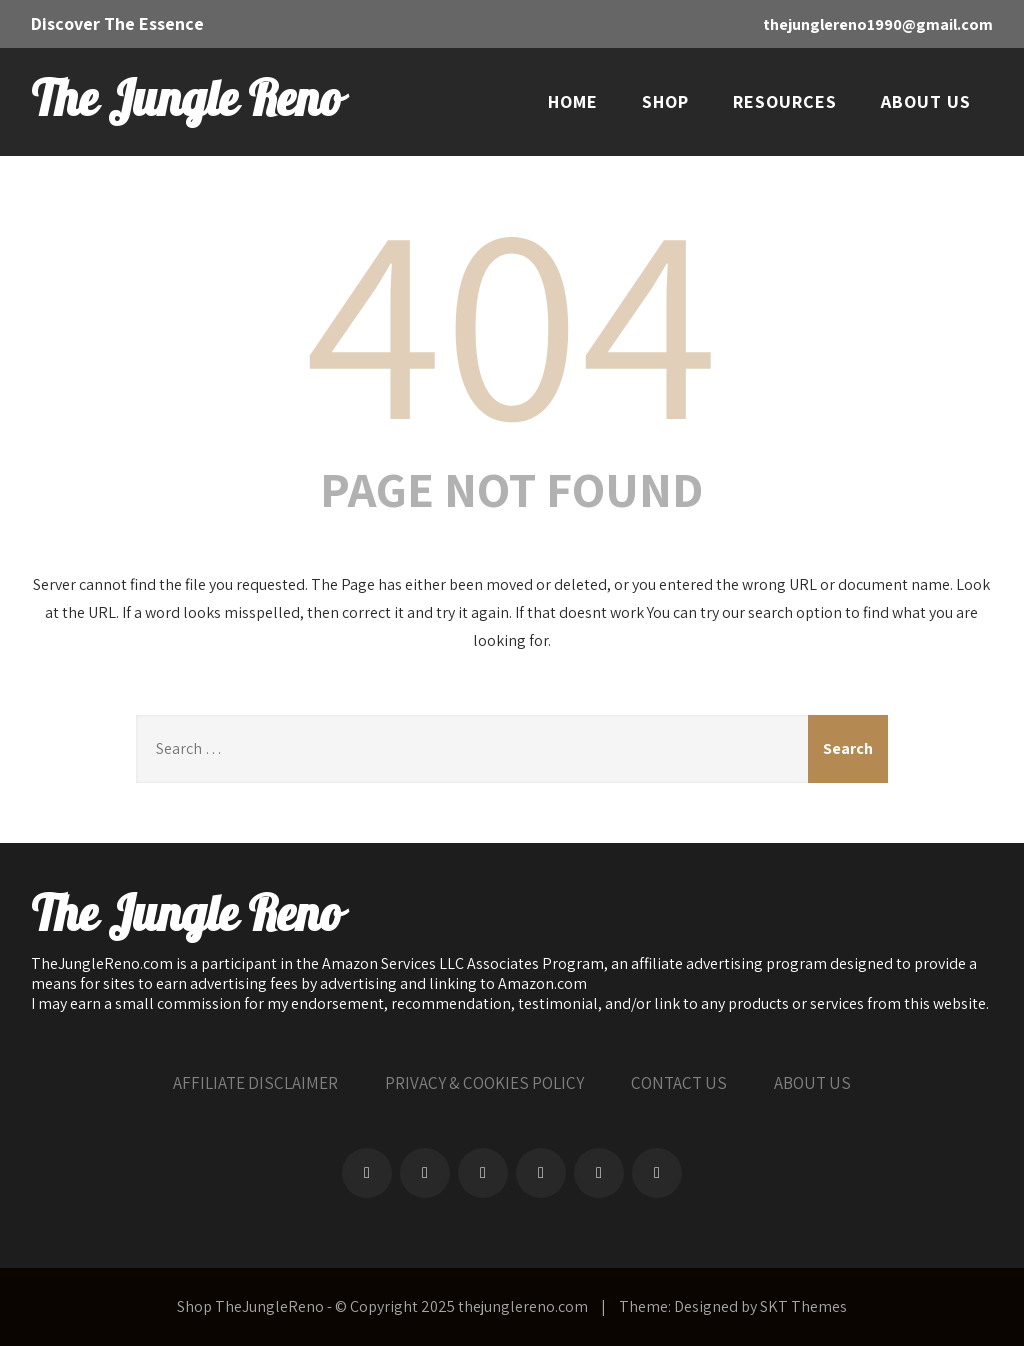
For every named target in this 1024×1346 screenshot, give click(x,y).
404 (512, 316)
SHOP (665, 101)
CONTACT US (679, 1083)
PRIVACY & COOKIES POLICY (484, 1083)
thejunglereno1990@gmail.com (878, 24)
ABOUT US (926, 101)
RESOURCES (785, 101)
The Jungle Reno (186, 101)
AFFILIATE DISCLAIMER (255, 1083)
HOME (573, 101)
